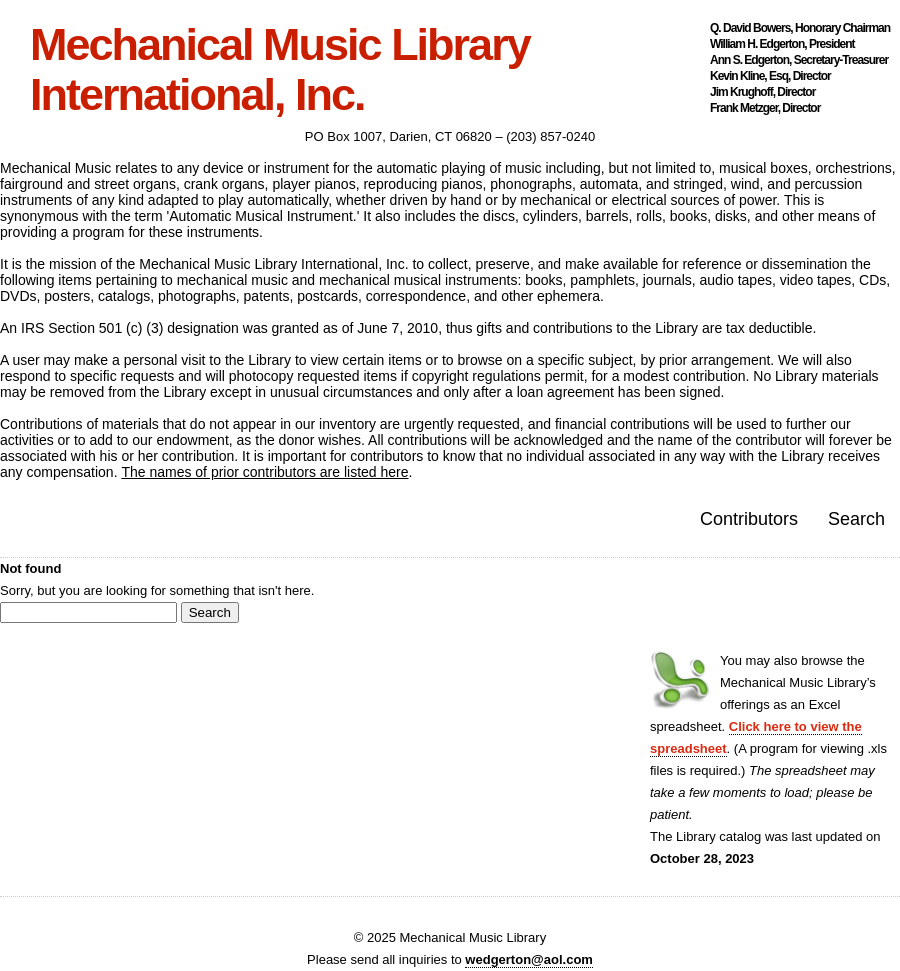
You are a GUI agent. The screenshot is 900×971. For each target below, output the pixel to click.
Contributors (749, 519)
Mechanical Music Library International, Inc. (280, 70)
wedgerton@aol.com (529, 959)
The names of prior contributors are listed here (264, 472)
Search (856, 519)
